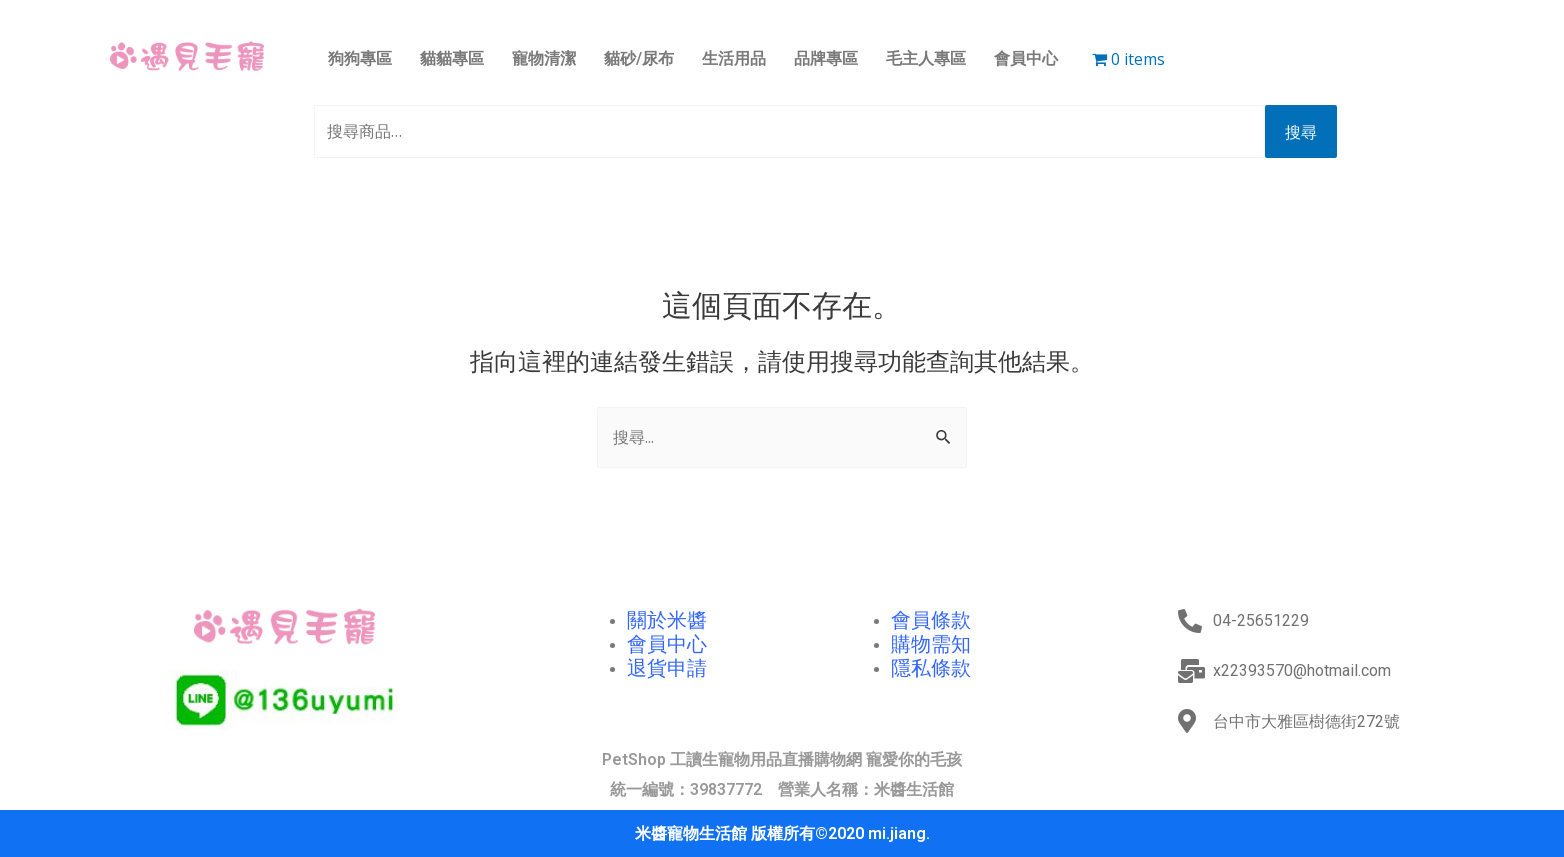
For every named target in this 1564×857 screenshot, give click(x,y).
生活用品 (734, 58)
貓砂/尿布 (639, 58)
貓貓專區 (452, 58)
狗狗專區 (360, 58)
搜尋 (1301, 132)
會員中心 (1026, 58)
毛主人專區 (926, 58)
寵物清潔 (544, 58)
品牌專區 (826, 58)
